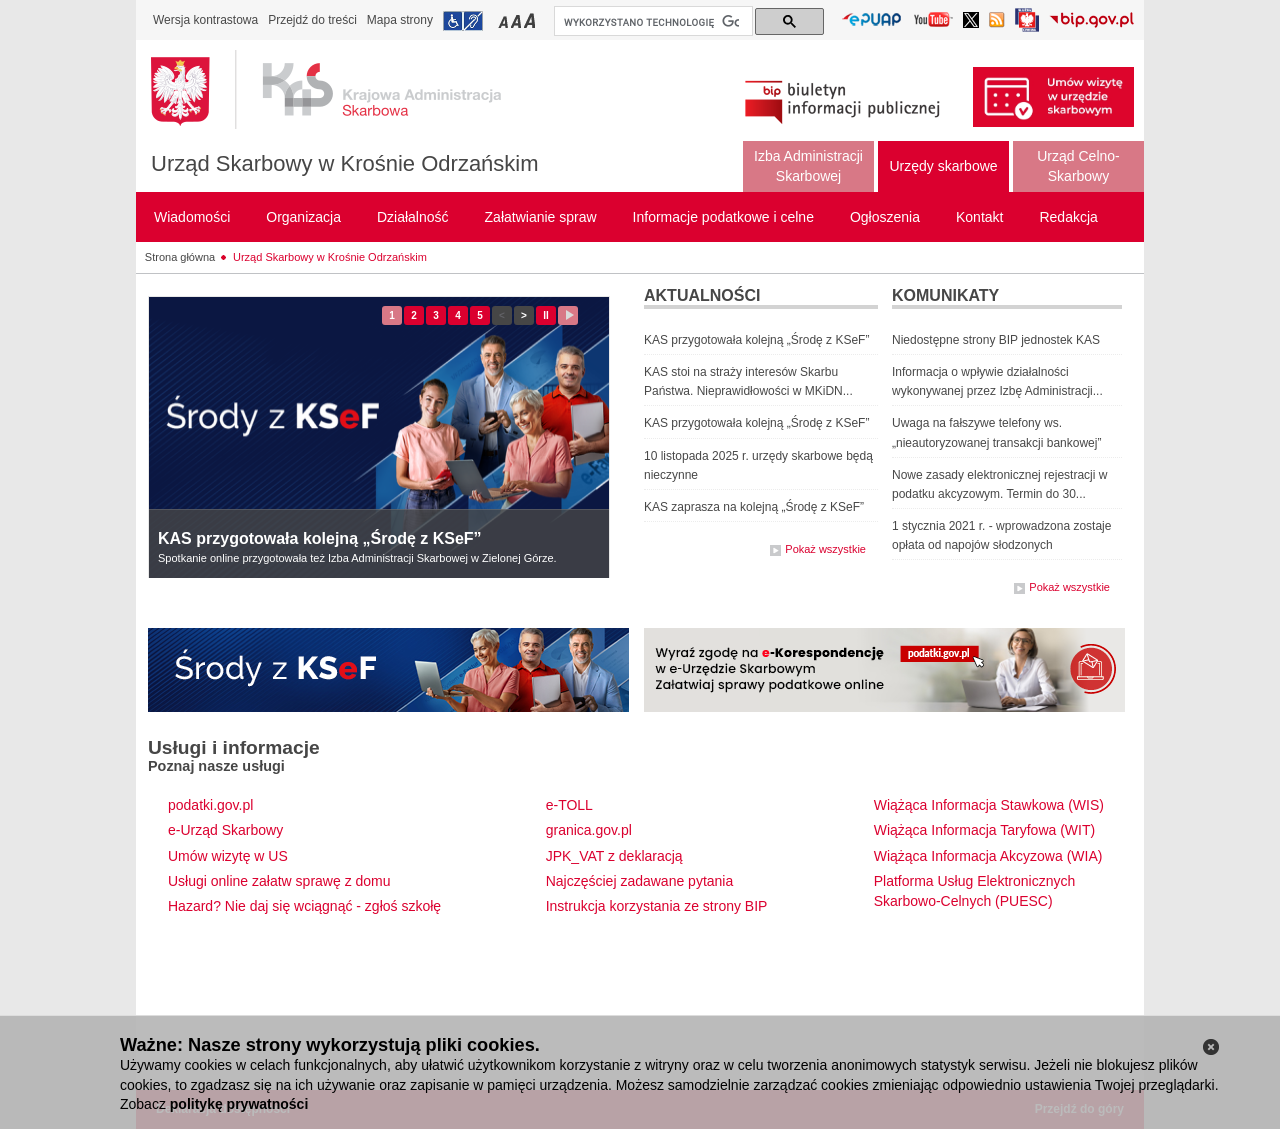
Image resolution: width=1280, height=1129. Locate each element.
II (549, 315)
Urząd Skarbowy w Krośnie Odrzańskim (345, 163)
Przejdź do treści (312, 20)
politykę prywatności (239, 1104)
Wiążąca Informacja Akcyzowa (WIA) (988, 856)
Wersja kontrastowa (205, 20)
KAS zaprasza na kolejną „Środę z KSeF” (754, 507)
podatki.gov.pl (210, 805)
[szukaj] (651, 22)
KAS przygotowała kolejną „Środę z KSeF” (320, 538)
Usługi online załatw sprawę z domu (279, 881)
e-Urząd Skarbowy (225, 830)
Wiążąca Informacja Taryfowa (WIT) (984, 830)
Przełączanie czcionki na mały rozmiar (505, 20)
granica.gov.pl (589, 830)
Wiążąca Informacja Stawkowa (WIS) (989, 805)
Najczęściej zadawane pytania (640, 881)
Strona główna (180, 257)
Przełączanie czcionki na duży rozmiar (531, 20)
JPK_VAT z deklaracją (614, 856)
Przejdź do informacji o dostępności (463, 21)
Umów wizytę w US (228, 856)
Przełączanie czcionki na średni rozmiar (518, 20)
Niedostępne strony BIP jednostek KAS (996, 340)
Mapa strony (400, 20)
